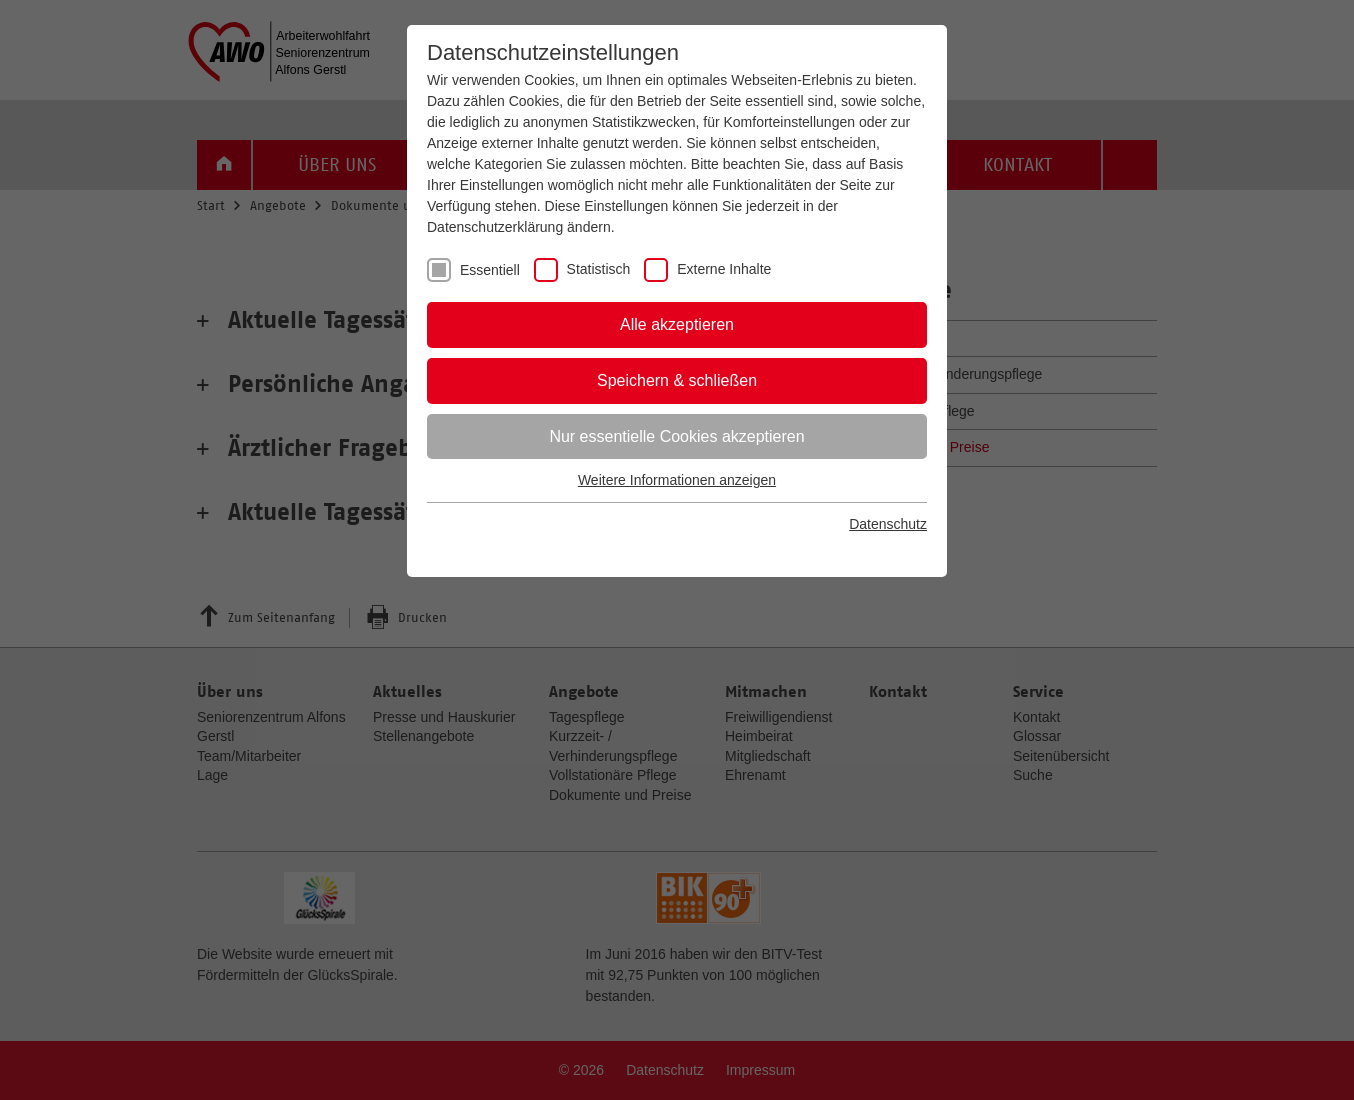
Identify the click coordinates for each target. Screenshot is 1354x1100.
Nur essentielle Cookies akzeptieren (676, 436)
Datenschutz (888, 524)
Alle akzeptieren (677, 324)
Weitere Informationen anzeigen (677, 480)
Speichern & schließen (677, 380)
